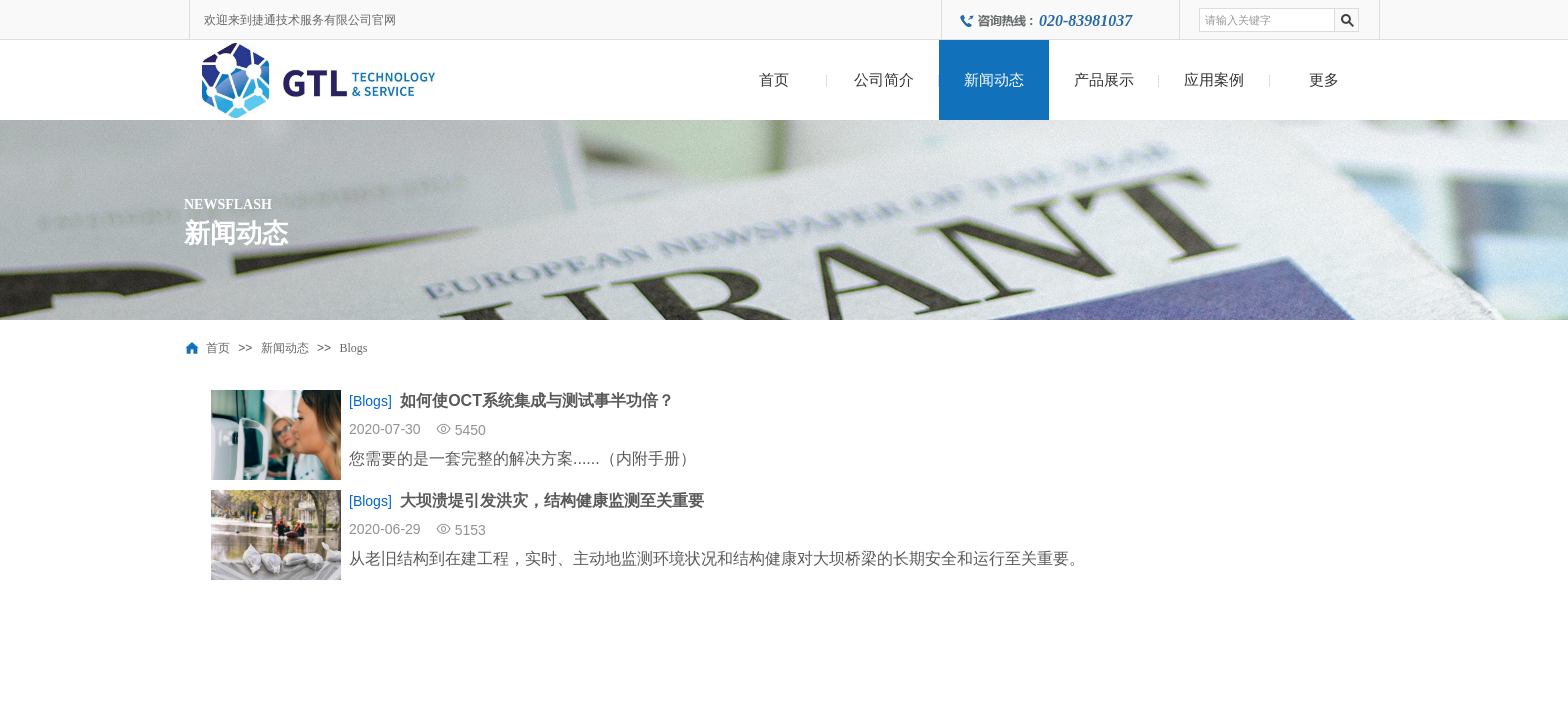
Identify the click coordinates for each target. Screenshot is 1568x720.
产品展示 (1104, 80)
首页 (774, 80)
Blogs (353, 348)
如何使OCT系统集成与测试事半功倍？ (537, 400)
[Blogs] (370, 401)
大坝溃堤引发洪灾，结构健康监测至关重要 (552, 500)
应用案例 (1214, 80)
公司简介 (884, 80)
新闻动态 (994, 80)
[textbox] (1267, 20)
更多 (1324, 80)
